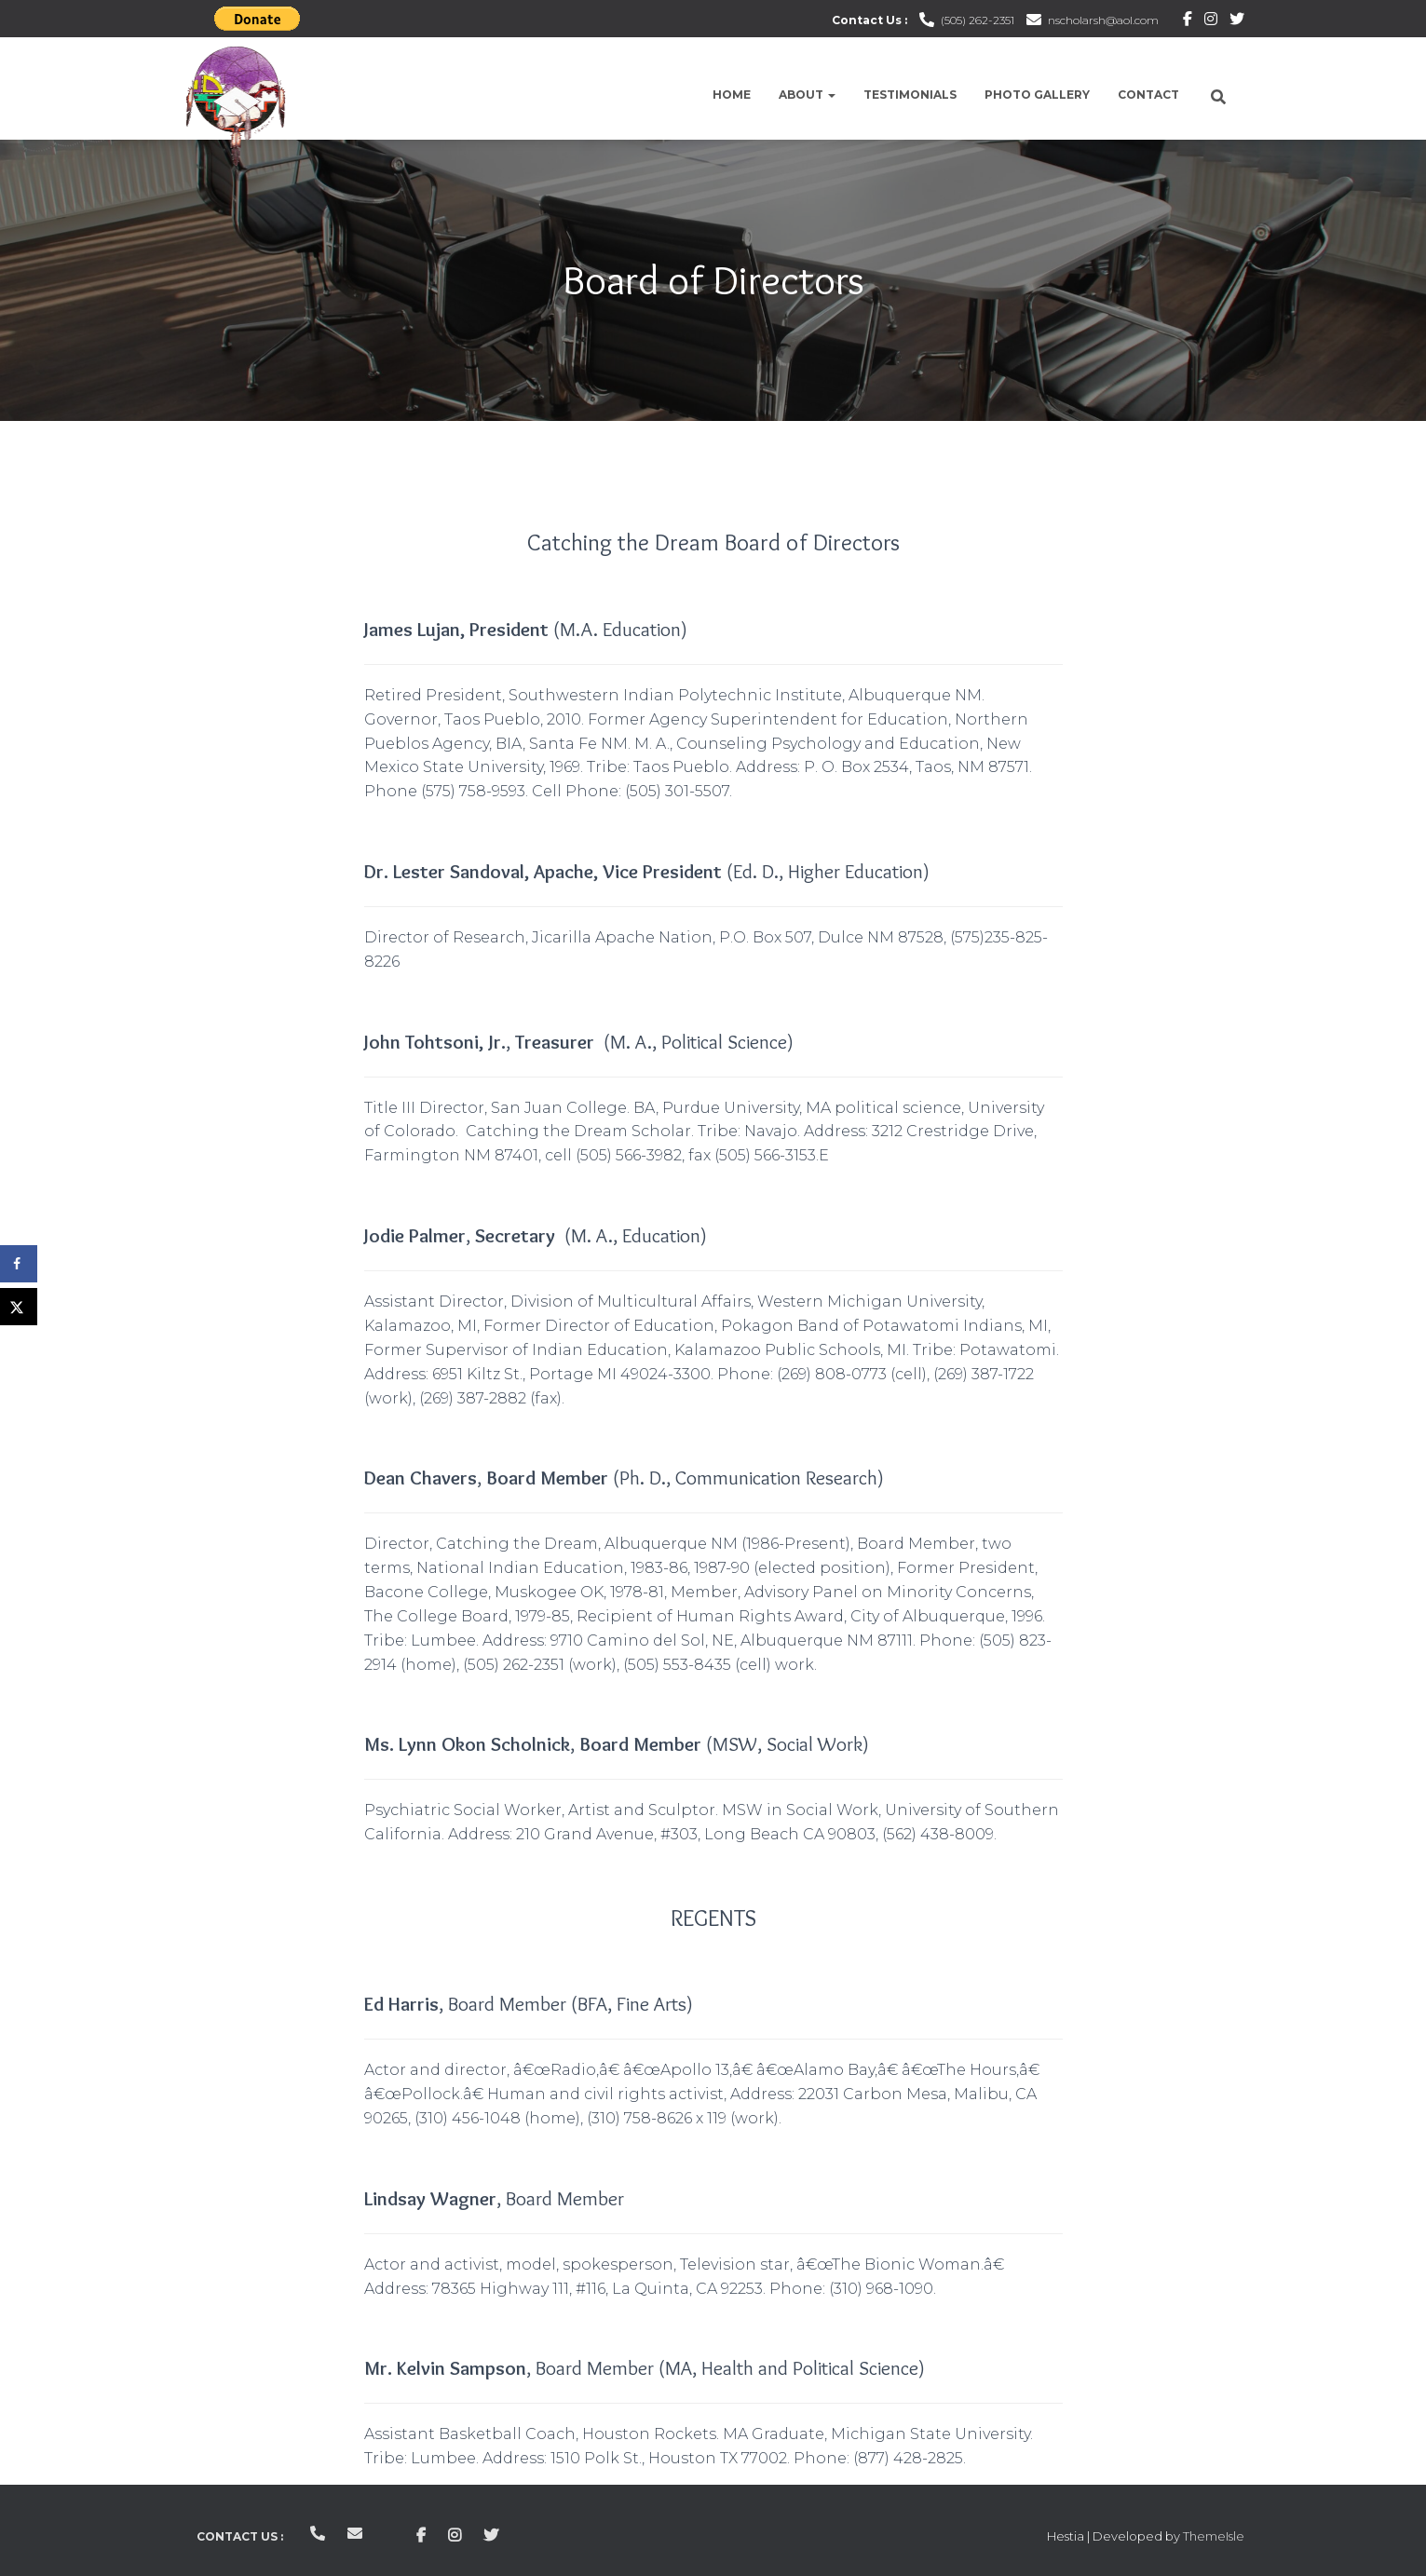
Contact (1148, 95)
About (807, 95)
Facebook (1187, 21)
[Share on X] (18, 1306)
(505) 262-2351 (977, 20)
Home (732, 95)
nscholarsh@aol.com (1103, 20)
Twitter (1236, 21)
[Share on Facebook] (18, 1263)
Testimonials (910, 95)
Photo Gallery (1037, 95)
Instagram (1210, 21)
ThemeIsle (1213, 2536)
